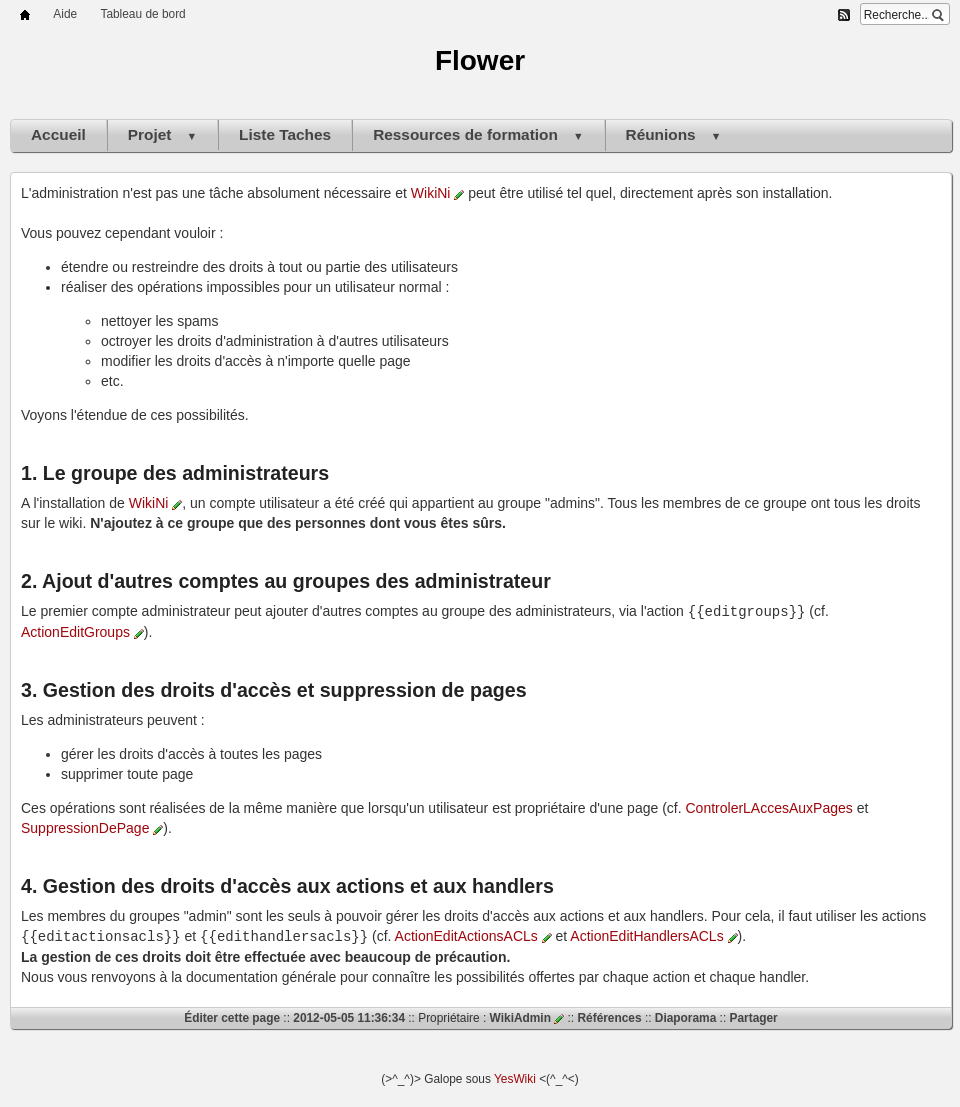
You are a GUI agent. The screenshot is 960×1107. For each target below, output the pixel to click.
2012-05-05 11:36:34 (349, 1016)
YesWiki (515, 1077)
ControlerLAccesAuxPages (769, 807)
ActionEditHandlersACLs (653, 935)
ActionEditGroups (82, 631)
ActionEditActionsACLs (473, 935)
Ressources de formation (478, 134)
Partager (754, 1016)
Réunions (674, 134)
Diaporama (685, 1016)
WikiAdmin (527, 1016)
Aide (65, 14)
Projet (162, 134)
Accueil (58, 134)
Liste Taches (285, 134)
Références (609, 1016)
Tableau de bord (142, 14)
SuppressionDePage (92, 827)
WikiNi (438, 193)
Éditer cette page (232, 1016)
